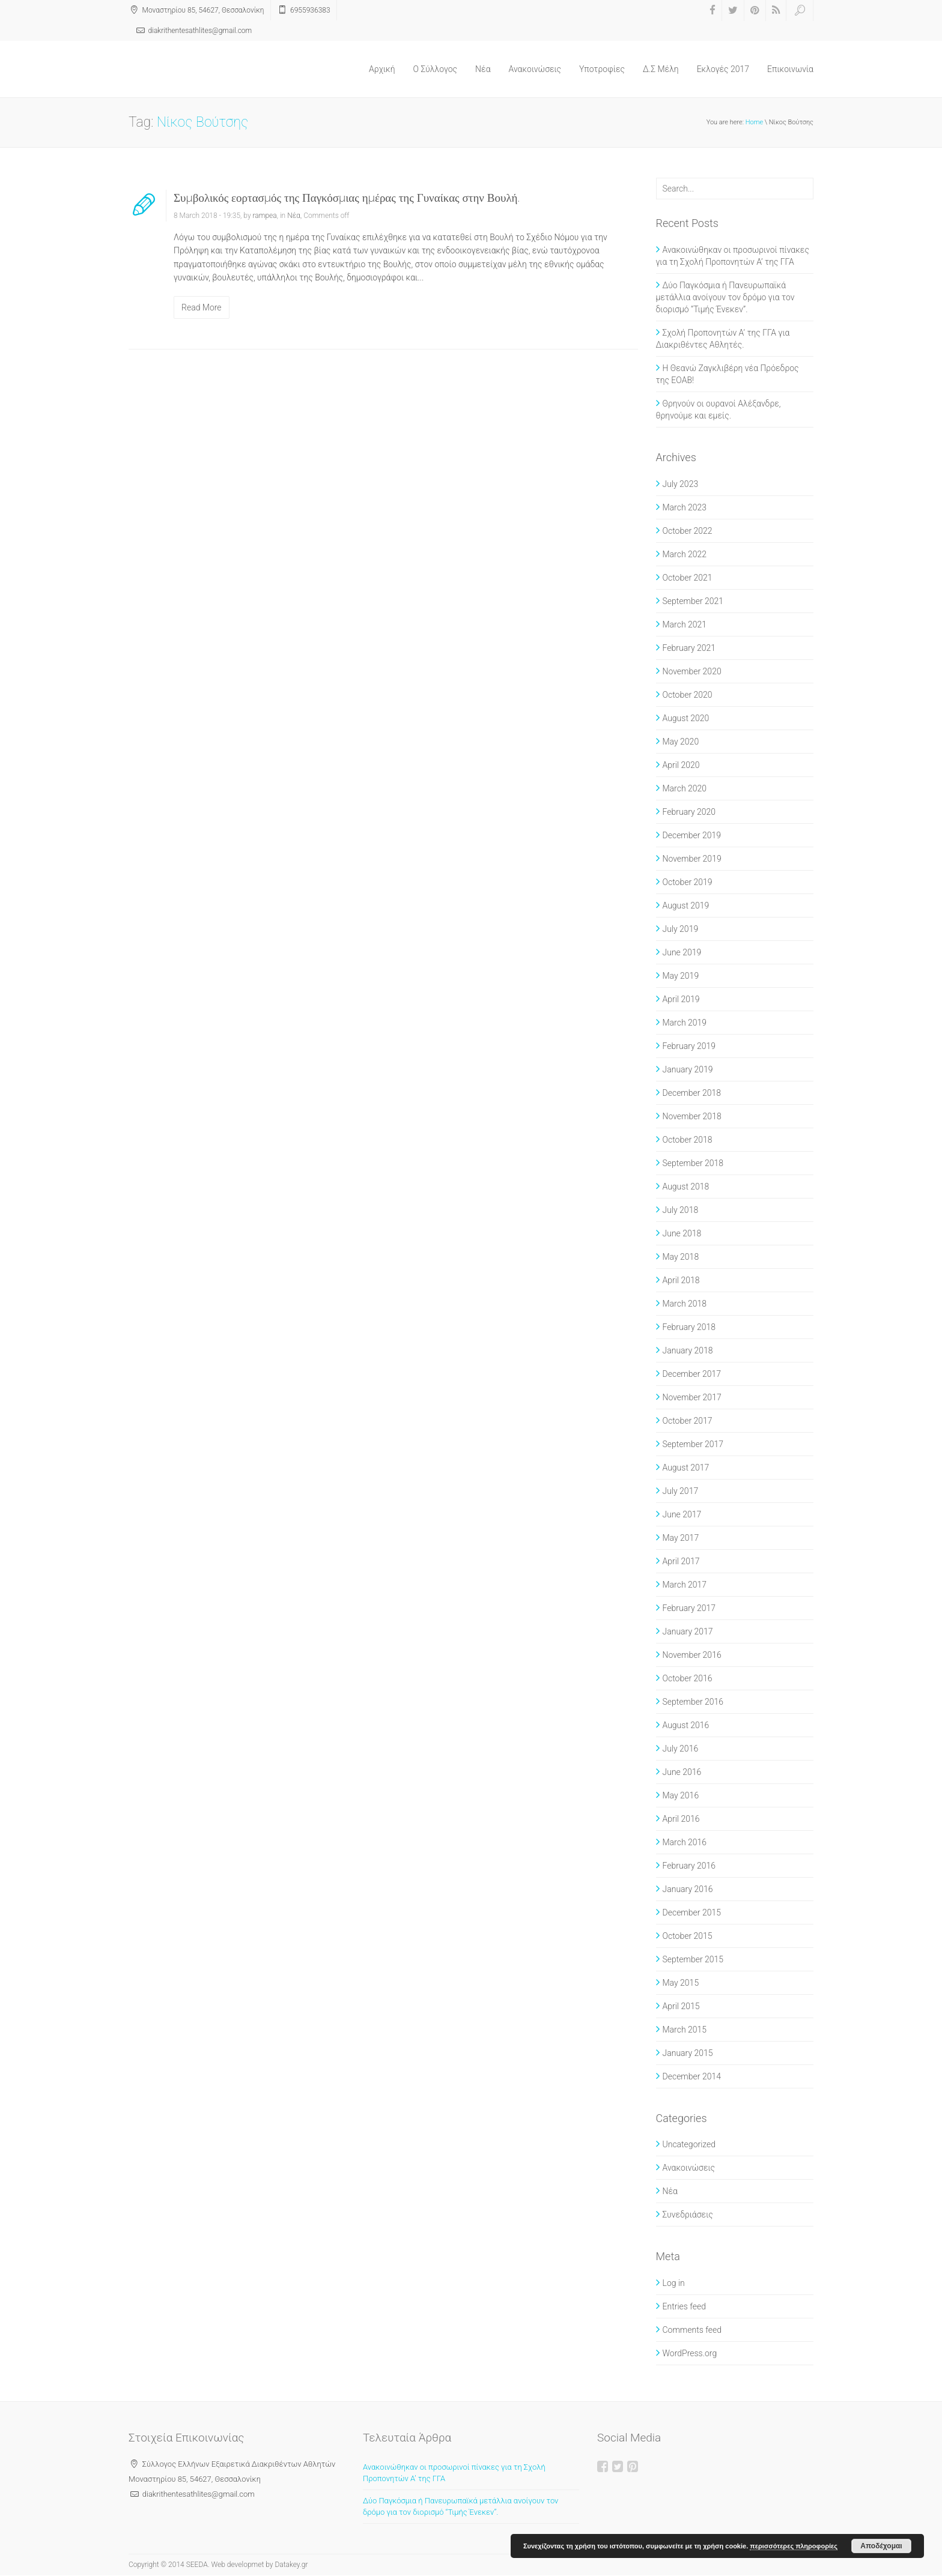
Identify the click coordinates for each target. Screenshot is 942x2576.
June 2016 (682, 1772)
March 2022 (685, 554)
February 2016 (689, 1865)
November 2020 (692, 671)
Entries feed (684, 2306)
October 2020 (688, 695)
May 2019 (681, 976)
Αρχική (382, 69)
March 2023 (685, 507)
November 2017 (692, 1397)
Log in (674, 2283)
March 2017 (685, 1584)
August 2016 (686, 1725)
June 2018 (682, 1233)
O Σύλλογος (435, 69)
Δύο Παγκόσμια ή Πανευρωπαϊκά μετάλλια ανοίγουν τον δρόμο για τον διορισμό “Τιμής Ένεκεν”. (725, 297)
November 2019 (692, 858)
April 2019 (681, 999)
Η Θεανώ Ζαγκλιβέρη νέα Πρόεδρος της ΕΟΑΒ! (727, 374)
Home (754, 122)
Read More (201, 307)
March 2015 (685, 2029)
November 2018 (692, 1116)
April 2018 (681, 1280)
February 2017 (689, 1608)
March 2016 (685, 1842)
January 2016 (688, 1889)
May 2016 (681, 1795)
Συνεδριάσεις (688, 2214)
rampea (265, 215)
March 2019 (685, 1022)
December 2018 (692, 1093)
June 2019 (682, 952)
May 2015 (681, 1983)
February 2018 (689, 1327)
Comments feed (692, 2330)
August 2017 (686, 1467)
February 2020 (689, 812)
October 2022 (688, 531)
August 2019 (686, 905)
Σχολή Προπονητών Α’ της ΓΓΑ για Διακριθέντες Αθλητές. (723, 338)
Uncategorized (689, 2144)
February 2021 (689, 648)
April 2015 (681, 2006)
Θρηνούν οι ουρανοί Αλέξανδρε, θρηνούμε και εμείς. (718, 409)
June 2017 (682, 1514)
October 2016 (688, 1678)
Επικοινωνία (790, 69)
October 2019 (688, 882)
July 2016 (681, 1748)
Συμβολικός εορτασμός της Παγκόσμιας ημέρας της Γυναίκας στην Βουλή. (347, 197)
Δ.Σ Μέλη (661, 69)
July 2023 (681, 484)
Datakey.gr (291, 2564)
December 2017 (692, 1374)
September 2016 (693, 1702)
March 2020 (685, 788)
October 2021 (688, 577)
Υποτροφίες (602, 69)
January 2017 (688, 1631)
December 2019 (692, 835)
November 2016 (692, 1655)
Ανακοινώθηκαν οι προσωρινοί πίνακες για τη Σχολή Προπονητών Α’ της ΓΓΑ (732, 256)
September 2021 (693, 601)
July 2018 (681, 1210)
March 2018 (685, 1303)
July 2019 (681, 929)
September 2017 (693, 1444)
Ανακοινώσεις (535, 69)
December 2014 (692, 2076)
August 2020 (686, 718)
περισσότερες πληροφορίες (793, 2546)
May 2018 (681, 1257)
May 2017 (681, 1538)
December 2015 (692, 1912)
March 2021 (685, 624)
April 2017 (681, 1561)
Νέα (482, 69)
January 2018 (688, 1350)
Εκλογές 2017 (723, 69)
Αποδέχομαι (881, 2546)
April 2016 (681, 1819)
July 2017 (681, 1491)
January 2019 (688, 1069)
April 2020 (681, 765)
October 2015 (688, 1936)
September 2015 (693, 1959)
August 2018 (686, 1186)
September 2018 (693, 1163)
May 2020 (681, 741)
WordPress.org (690, 2353)
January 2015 (688, 2053)
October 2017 (688, 1421)
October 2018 (688, 1139)
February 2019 (689, 1046)
